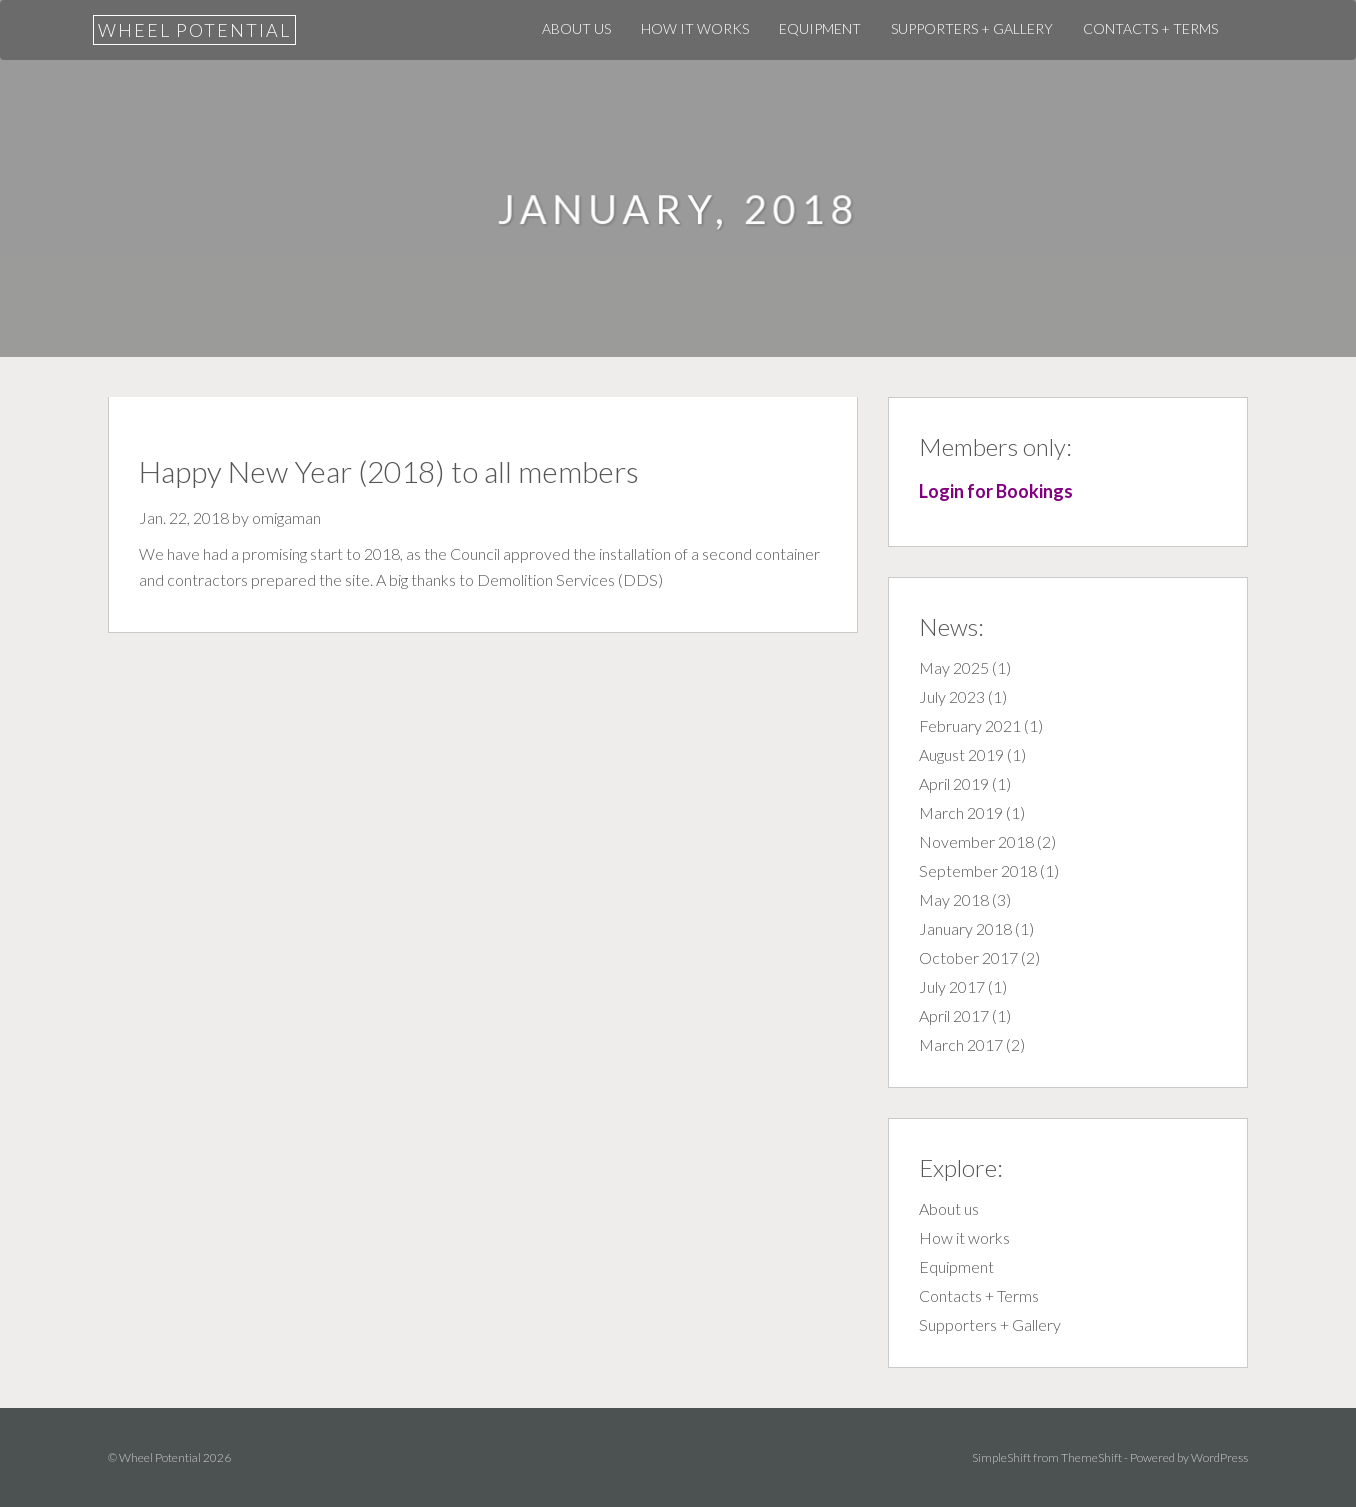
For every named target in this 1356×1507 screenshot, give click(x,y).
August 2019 (961, 754)
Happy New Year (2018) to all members (389, 471)
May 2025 (954, 667)
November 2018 (976, 841)
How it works (695, 28)
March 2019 (961, 812)
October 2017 (968, 957)
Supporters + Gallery (972, 28)
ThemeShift (1091, 1457)
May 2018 (954, 899)
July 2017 (952, 986)
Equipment (820, 28)
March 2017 (961, 1044)
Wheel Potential (194, 30)
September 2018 (978, 870)
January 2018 (965, 928)
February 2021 (970, 725)
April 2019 (954, 783)
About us (576, 28)
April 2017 (954, 1015)
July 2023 (952, 696)
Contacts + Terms (1150, 28)
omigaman (286, 517)
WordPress (1219, 1457)
